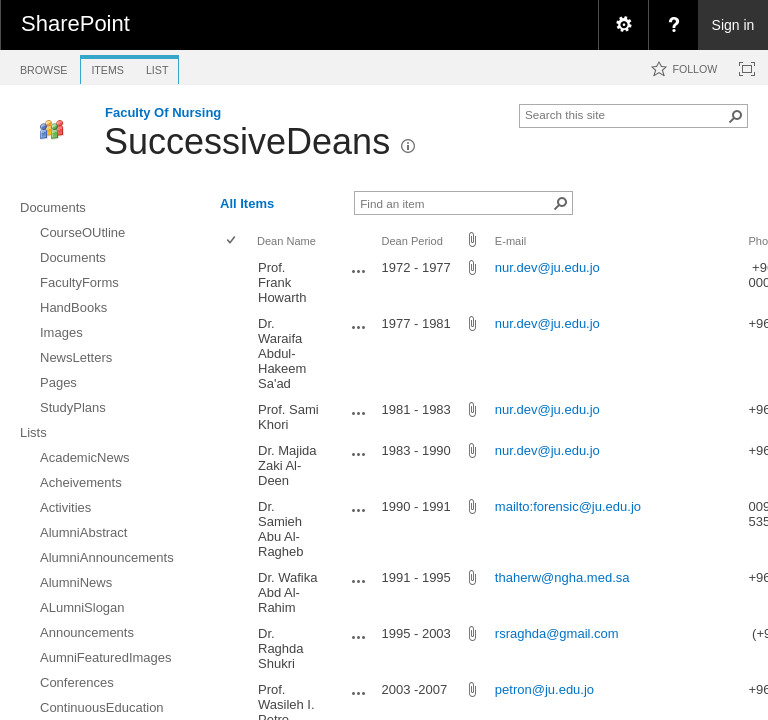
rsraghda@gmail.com (557, 633)
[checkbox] (232, 241)
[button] (736, 116)
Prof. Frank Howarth (282, 282)
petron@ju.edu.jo (544, 689)
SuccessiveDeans (247, 141)
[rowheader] (236, 283)
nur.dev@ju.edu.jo (547, 267)
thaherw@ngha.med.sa (562, 577)
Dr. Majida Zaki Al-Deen (287, 465)
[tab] (43, 66)
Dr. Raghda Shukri (281, 648)
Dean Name (286, 241)
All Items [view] (247, 203)
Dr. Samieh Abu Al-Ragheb (281, 529)
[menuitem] (623, 25)
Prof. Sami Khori (288, 417)
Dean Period (411, 241)
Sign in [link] (733, 25)
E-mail (510, 241)
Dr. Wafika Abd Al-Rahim (287, 592)
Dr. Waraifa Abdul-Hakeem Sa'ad (282, 353)
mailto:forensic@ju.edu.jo (568, 506)
